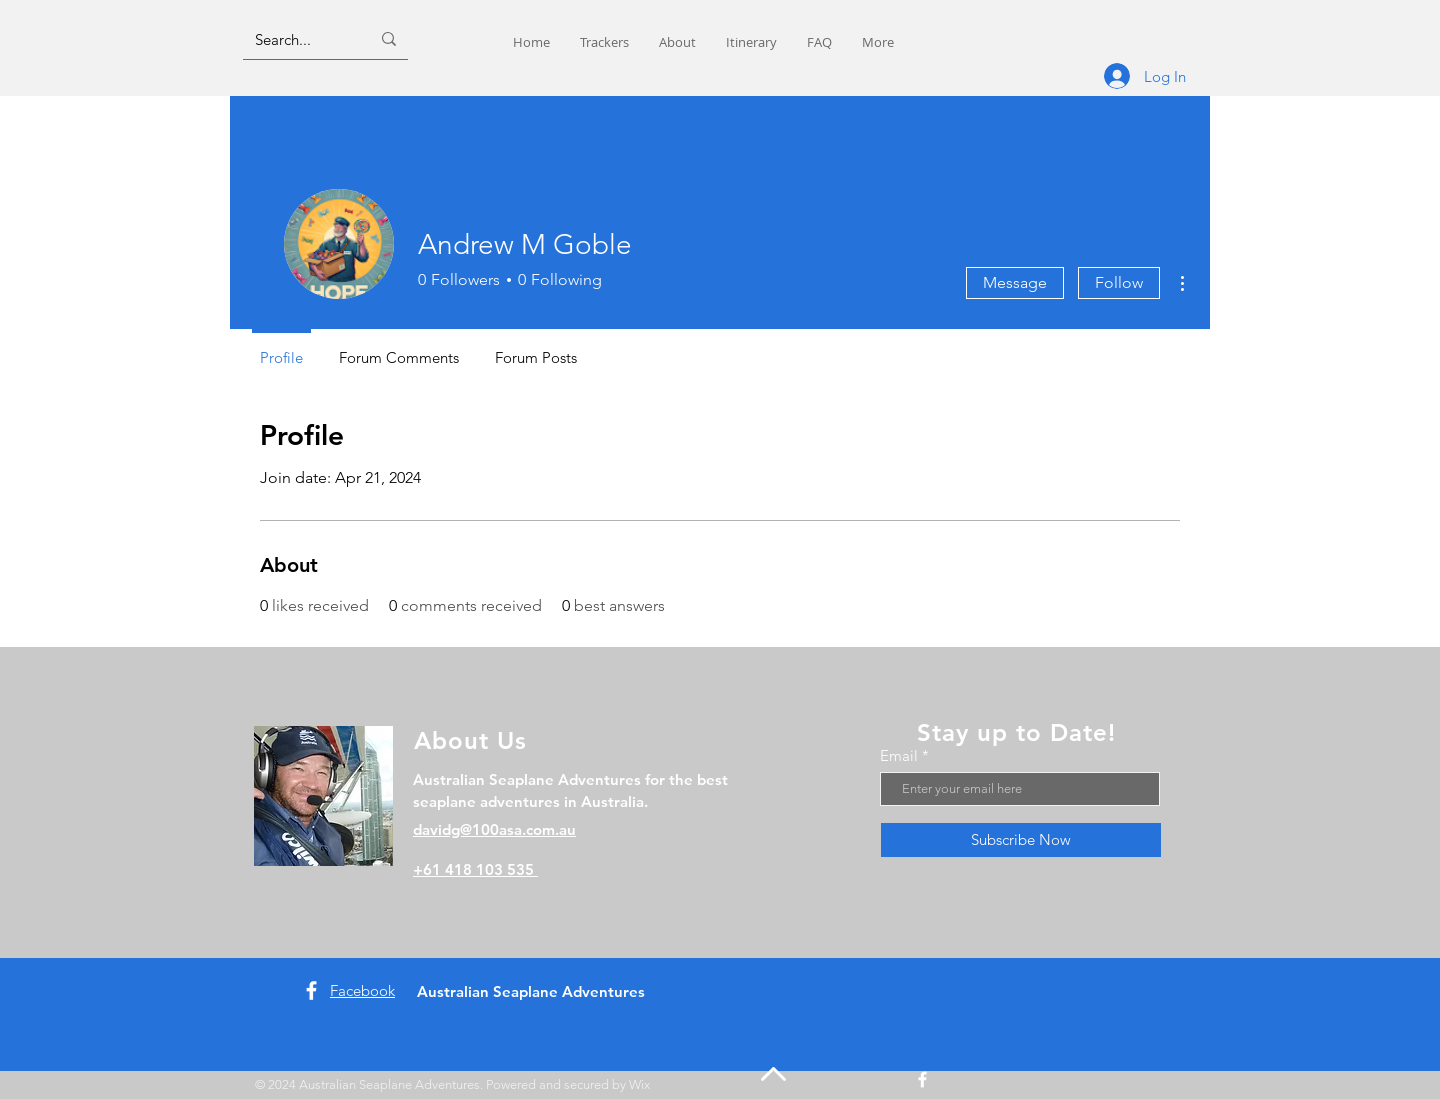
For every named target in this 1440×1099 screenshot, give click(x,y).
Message (1015, 282)
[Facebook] (311, 990)
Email (899, 755)
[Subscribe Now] (1021, 840)
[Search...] (297, 39)
